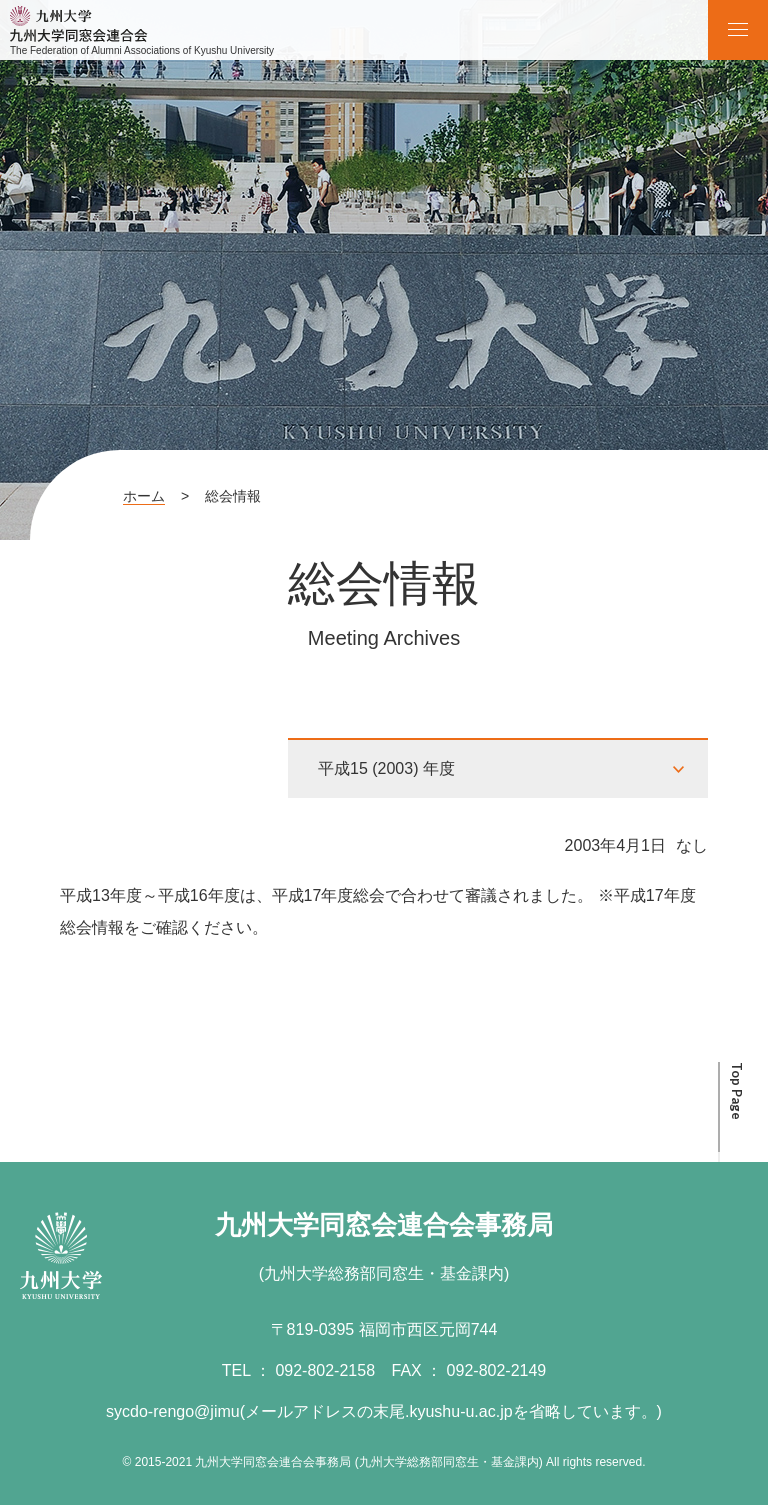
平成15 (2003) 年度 (386, 768)
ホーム (144, 496)
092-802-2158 (325, 1370)
